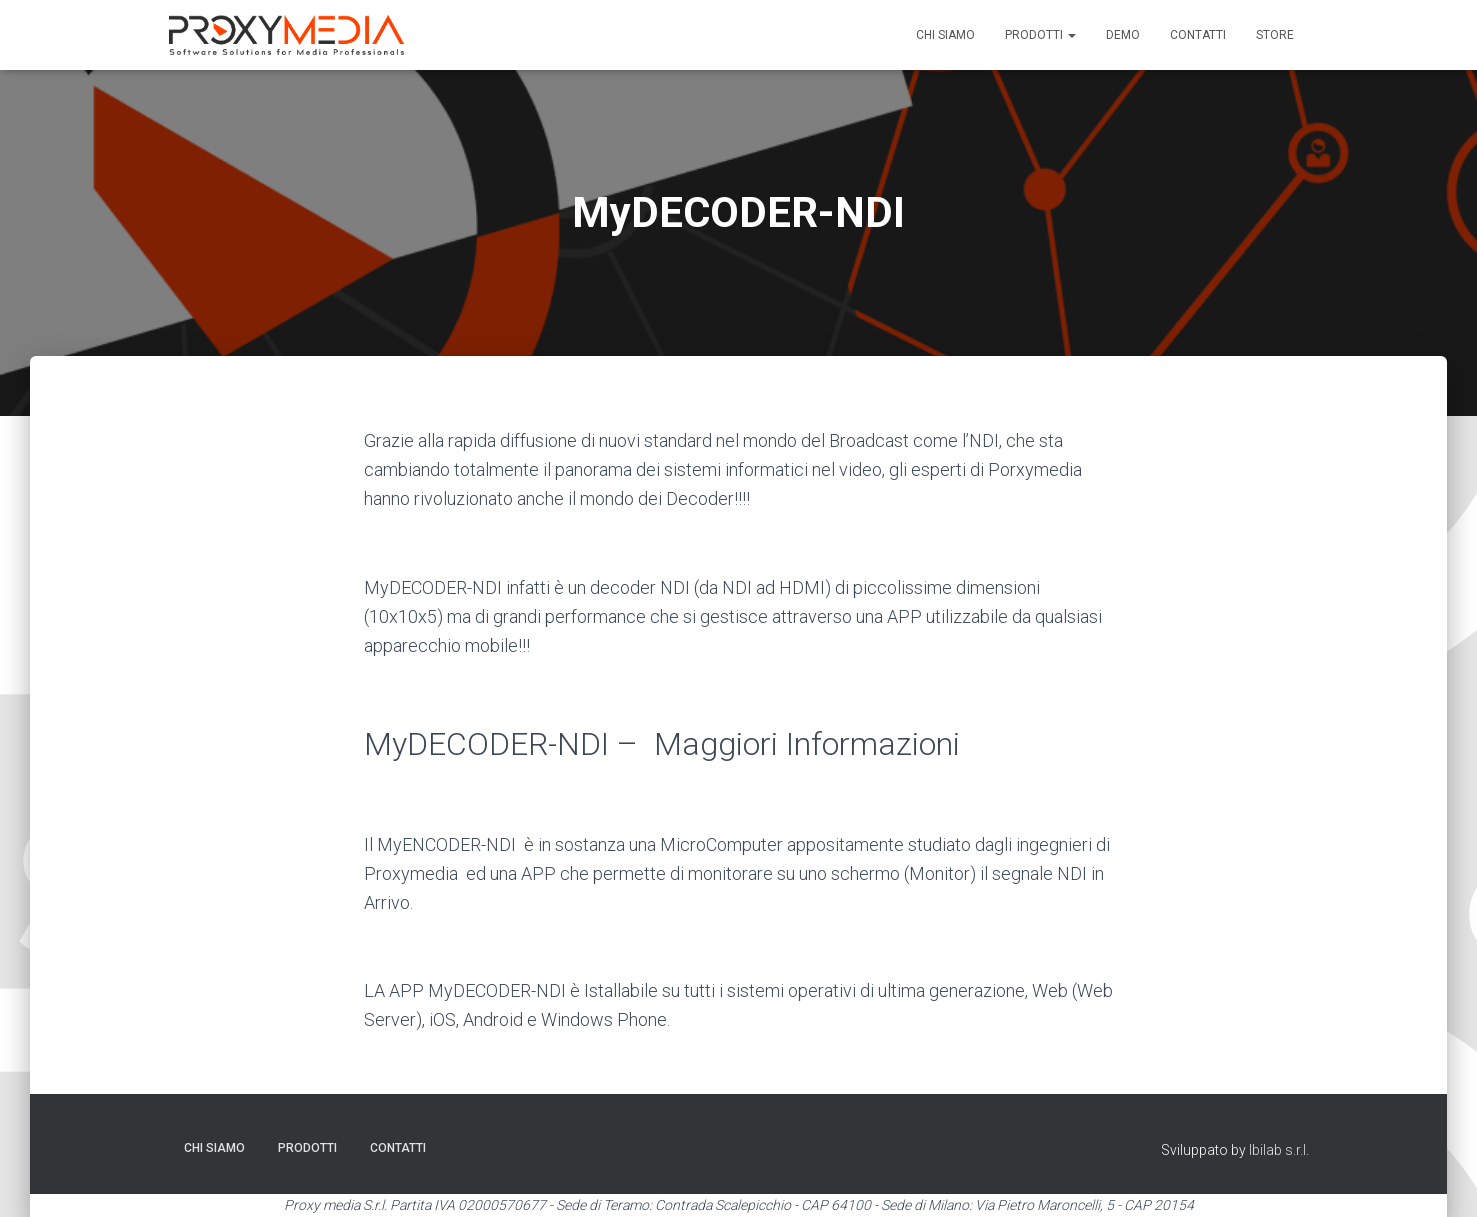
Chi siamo (945, 35)
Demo (1123, 35)
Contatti (1198, 35)
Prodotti (1040, 35)
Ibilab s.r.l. (1279, 1150)
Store (1275, 35)
